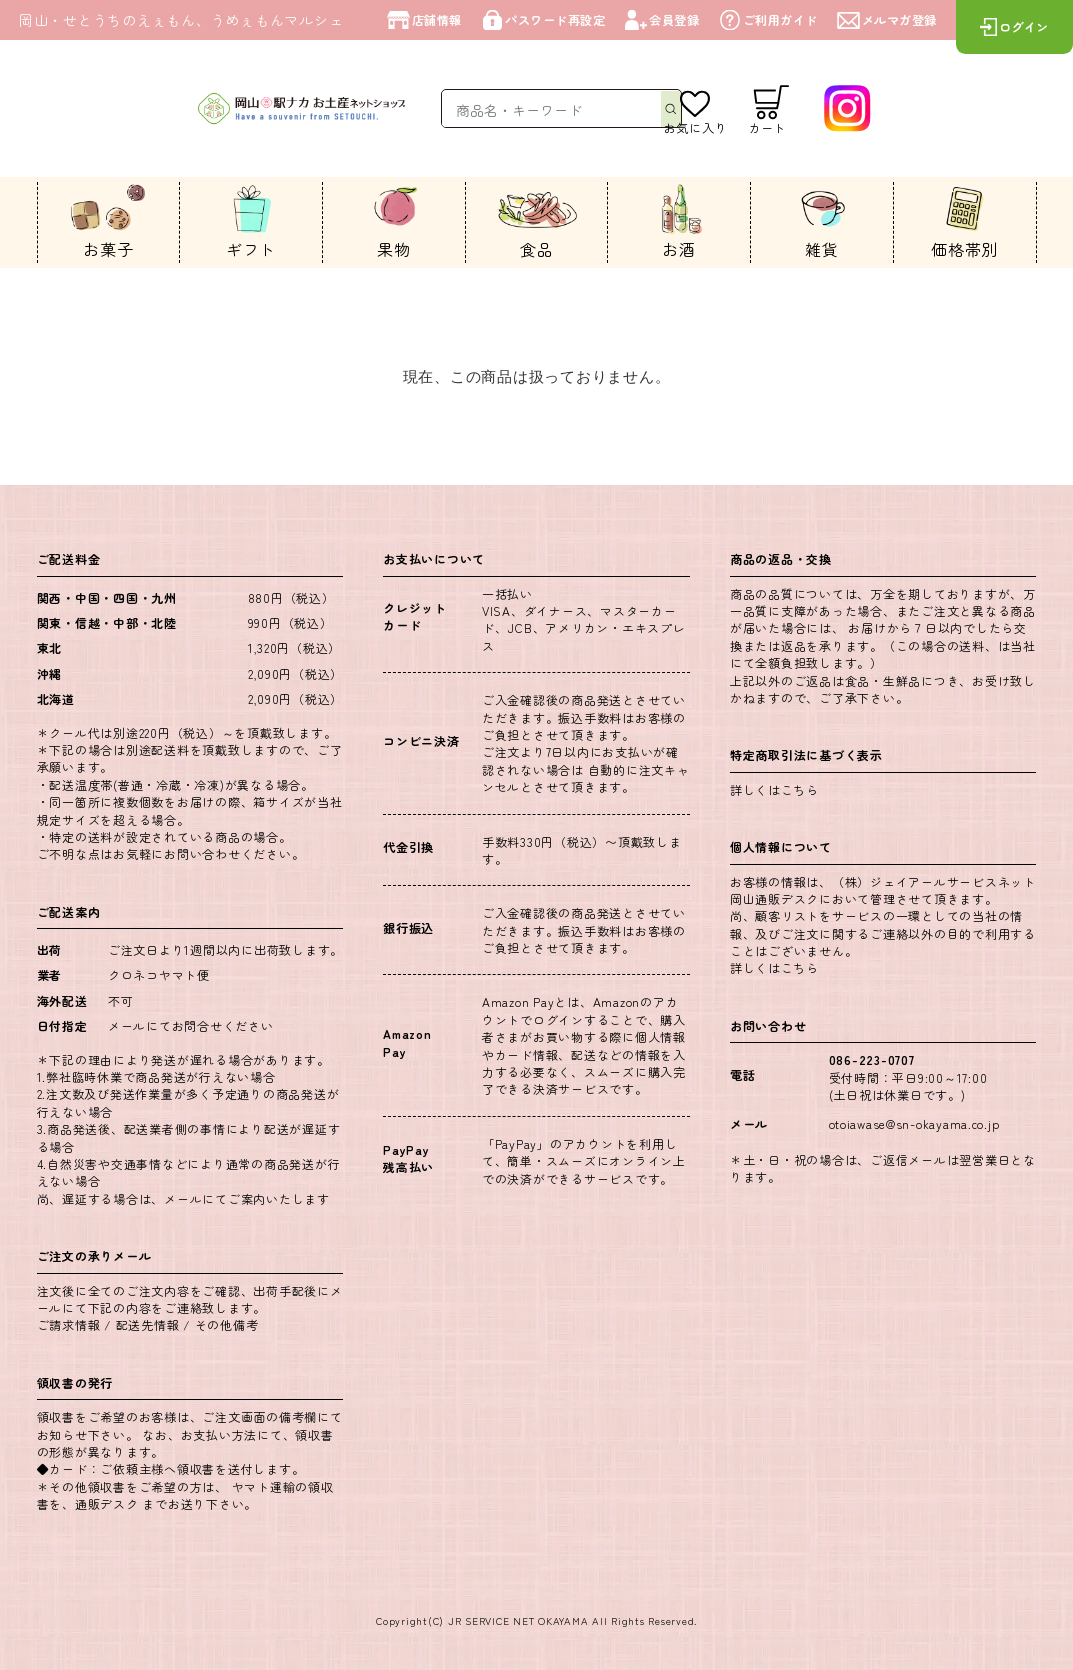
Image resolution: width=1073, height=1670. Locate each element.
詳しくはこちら (774, 789)
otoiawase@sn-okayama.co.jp (915, 1123)
